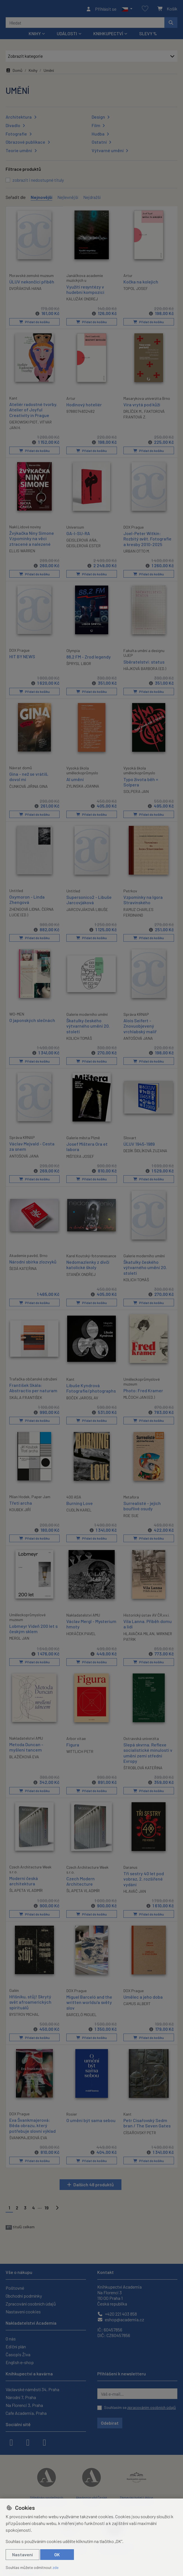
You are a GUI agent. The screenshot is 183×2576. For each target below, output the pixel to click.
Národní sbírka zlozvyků (33, 1261)
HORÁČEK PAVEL (81, 1632)
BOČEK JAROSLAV (82, 1396)
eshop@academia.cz (120, 2316)
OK (57, 2554)
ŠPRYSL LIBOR (78, 664)
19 (46, 2205)
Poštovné (15, 2285)
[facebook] (11, 2439)
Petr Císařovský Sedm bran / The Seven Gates (147, 2120)
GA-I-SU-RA (78, 534)
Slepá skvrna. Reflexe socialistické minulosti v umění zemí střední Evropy (147, 1751)
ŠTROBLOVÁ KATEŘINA (142, 1766)
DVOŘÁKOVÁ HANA (25, 289)
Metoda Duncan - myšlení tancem (26, 1745)
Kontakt (105, 2269)
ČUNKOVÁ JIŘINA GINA (28, 786)
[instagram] (27, 2439)
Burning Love (79, 1502)
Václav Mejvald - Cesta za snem (32, 1146)
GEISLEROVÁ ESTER (83, 546)
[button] (126, 9)
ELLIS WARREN (22, 551)
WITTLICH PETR (79, 1750)
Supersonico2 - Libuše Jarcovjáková (89, 900)
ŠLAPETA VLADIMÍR (26, 1888)
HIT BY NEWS (22, 657)
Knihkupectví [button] (108, 35)
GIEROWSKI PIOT (23, 423)
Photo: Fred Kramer (143, 1389)
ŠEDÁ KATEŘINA (23, 1267)
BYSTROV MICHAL (24, 2012)
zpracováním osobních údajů (151, 2404)
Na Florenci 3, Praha (24, 2402)
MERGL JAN (19, 1636)
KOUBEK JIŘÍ (20, 1508)
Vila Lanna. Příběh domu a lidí (147, 1622)
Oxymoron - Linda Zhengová (27, 899)
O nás (11, 2336)
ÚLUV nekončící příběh (31, 283)
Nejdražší (92, 198)
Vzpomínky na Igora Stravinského (143, 900)
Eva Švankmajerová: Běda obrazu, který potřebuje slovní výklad (32, 2123)
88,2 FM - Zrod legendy (88, 657)
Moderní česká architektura (23, 1879)
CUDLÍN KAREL (79, 1508)
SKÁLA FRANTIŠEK (25, 1396)
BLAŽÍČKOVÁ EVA (24, 1755)
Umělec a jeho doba (143, 1994)
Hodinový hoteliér (84, 406)
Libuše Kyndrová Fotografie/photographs (91, 1387)
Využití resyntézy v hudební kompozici (85, 291)
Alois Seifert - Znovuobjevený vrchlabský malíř (140, 1026)
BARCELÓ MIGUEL (81, 2012)
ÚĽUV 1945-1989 (139, 1143)
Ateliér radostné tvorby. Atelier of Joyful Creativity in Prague (33, 411)
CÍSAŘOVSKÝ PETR (139, 2129)
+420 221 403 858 (117, 2311)
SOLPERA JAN (136, 792)
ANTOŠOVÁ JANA (138, 1038)
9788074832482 (80, 412)
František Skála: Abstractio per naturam (33, 1387)
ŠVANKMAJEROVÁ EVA (28, 2135)
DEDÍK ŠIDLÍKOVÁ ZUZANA (145, 1150)
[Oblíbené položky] (145, 10)
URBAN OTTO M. (136, 552)
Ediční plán (16, 2344)
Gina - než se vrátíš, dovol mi (28, 777)
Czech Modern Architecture (80, 1879)
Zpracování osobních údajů (31, 2301)
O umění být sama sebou (91, 2117)
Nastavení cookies (23, 2308)
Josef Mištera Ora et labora (87, 1146)
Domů (14, 72)
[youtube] (44, 2439)
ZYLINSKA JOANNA (82, 786)
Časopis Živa (18, 2352)
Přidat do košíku (34, 323)
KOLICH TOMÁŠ (79, 1038)
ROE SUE (131, 1514)
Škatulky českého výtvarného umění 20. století (88, 1026)
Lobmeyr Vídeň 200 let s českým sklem (33, 1627)
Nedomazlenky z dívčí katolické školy (87, 1264)
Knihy (33, 72)
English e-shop (20, 2359)
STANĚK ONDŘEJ (81, 1273)
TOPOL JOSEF (135, 290)
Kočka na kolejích (140, 283)
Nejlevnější (67, 198)
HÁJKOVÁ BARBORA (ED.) (144, 669)
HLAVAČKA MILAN (138, 1632)
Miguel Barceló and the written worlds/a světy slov (89, 2000)
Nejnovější (41, 198)
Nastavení (22, 2554)
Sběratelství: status (143, 662)
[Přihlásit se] (101, 9)
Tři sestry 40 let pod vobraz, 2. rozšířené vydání (143, 1877)
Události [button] (67, 35)
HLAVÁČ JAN (134, 1889)
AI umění (75, 779)
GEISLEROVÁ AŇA (81, 541)
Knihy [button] (35, 35)
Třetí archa (20, 1501)
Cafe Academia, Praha (26, 2410)
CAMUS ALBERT (137, 2001)
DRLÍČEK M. (132, 412)
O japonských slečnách (32, 1020)
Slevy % (148, 35)
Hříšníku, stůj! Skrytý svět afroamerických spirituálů (30, 2000)
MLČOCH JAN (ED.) (139, 1396)
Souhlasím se (140, 2404)
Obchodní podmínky (24, 2293)
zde (55, 2567)
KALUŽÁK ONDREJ (82, 300)
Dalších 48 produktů (93, 2182)
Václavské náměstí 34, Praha (32, 2386)
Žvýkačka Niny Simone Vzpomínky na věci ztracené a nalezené (31, 539)
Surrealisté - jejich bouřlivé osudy (142, 1504)
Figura (72, 1743)
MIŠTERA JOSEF (80, 1156)
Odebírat (110, 2420)
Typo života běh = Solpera (140, 782)
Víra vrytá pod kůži (141, 406)
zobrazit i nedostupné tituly (38, 181)
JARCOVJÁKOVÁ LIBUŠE (87, 909)
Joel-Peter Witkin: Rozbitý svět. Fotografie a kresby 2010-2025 (147, 540)
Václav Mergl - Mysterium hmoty (91, 1622)
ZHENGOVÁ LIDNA (24, 909)
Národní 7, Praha (21, 2394)
